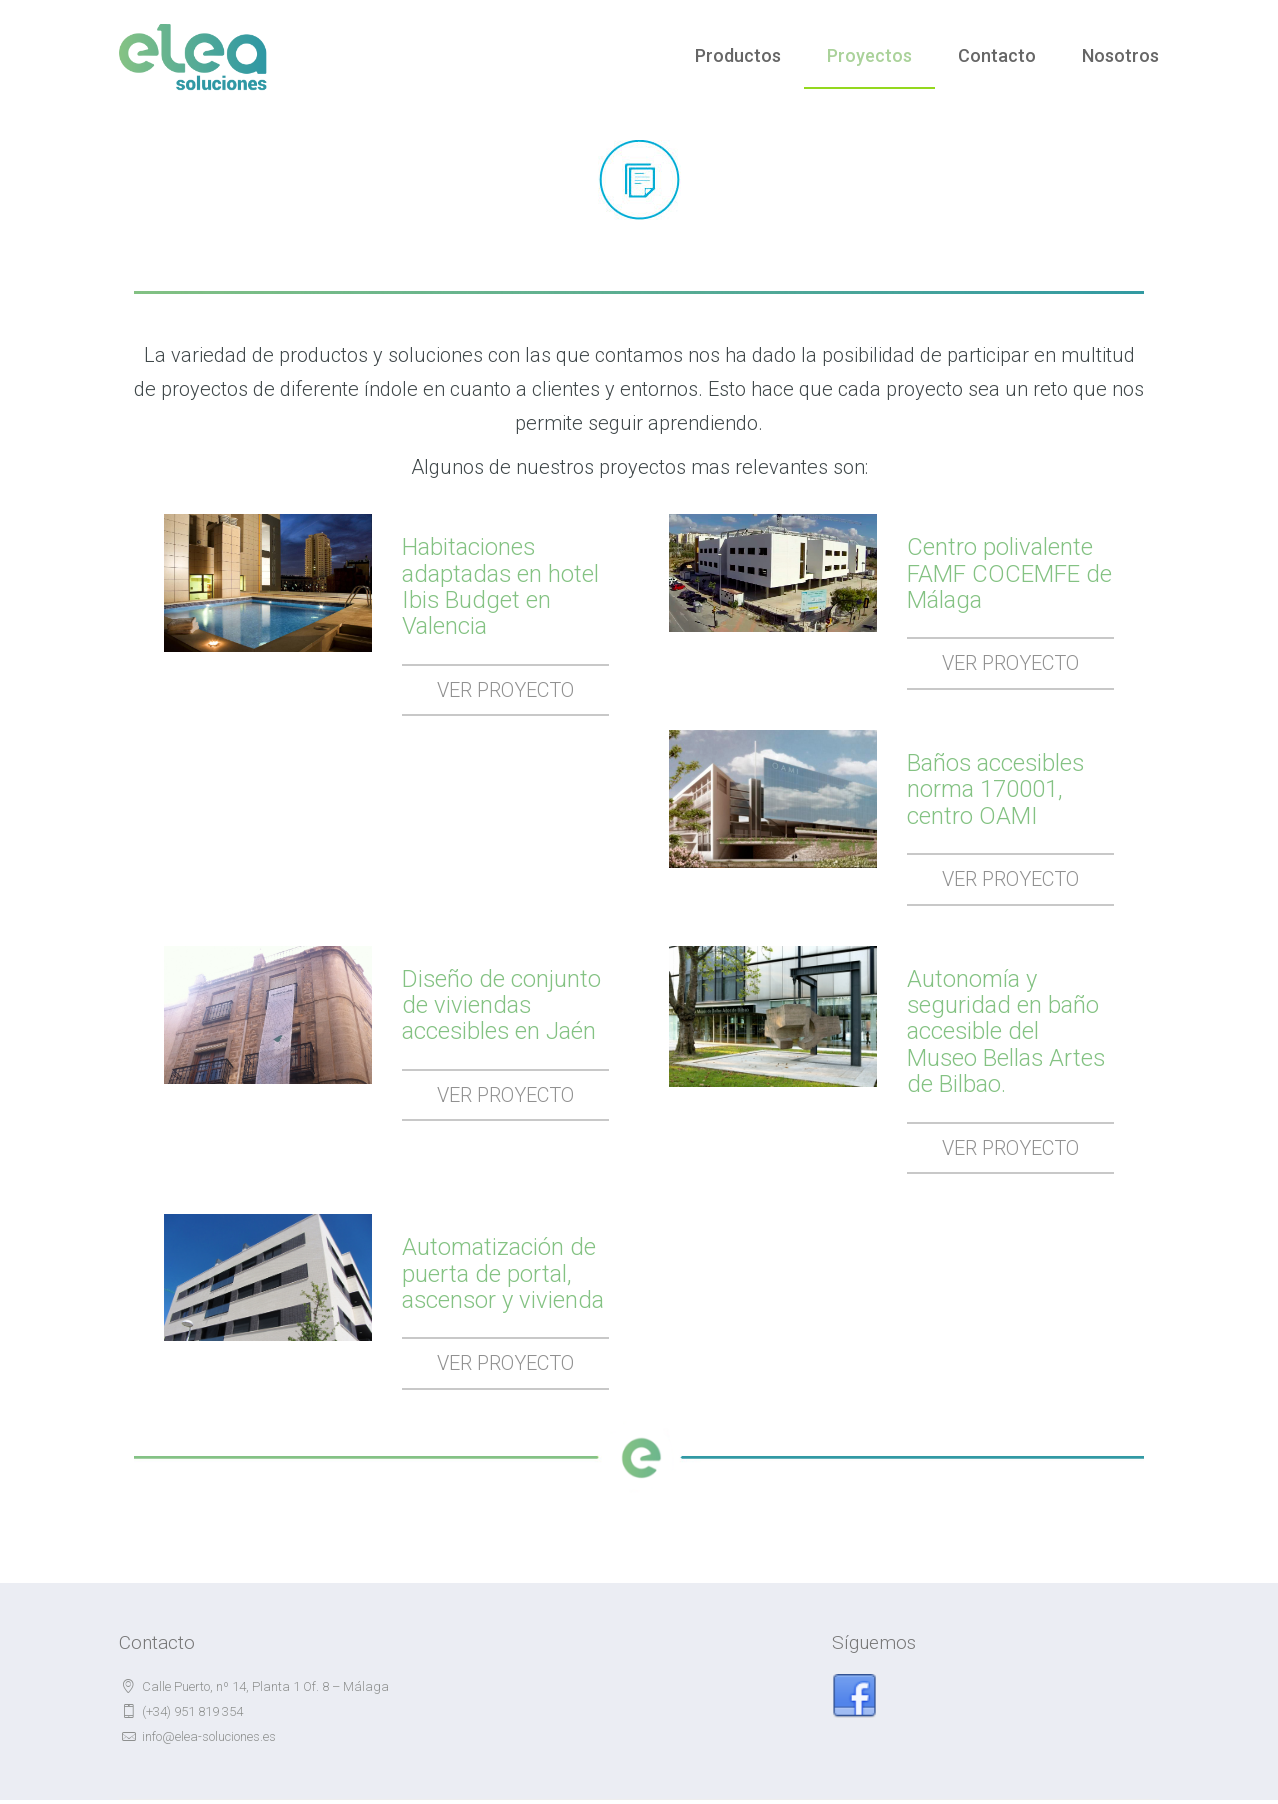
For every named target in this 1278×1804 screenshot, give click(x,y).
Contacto (997, 55)
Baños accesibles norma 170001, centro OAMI (997, 789)
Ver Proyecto (505, 690)
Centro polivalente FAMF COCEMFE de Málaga (1009, 573)
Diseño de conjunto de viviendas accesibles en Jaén (502, 1005)
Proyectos (869, 55)
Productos (738, 55)
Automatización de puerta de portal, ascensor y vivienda (504, 1273)
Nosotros (1120, 55)
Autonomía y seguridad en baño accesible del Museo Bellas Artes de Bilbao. (1007, 1032)
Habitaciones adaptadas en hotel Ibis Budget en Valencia (501, 586)
